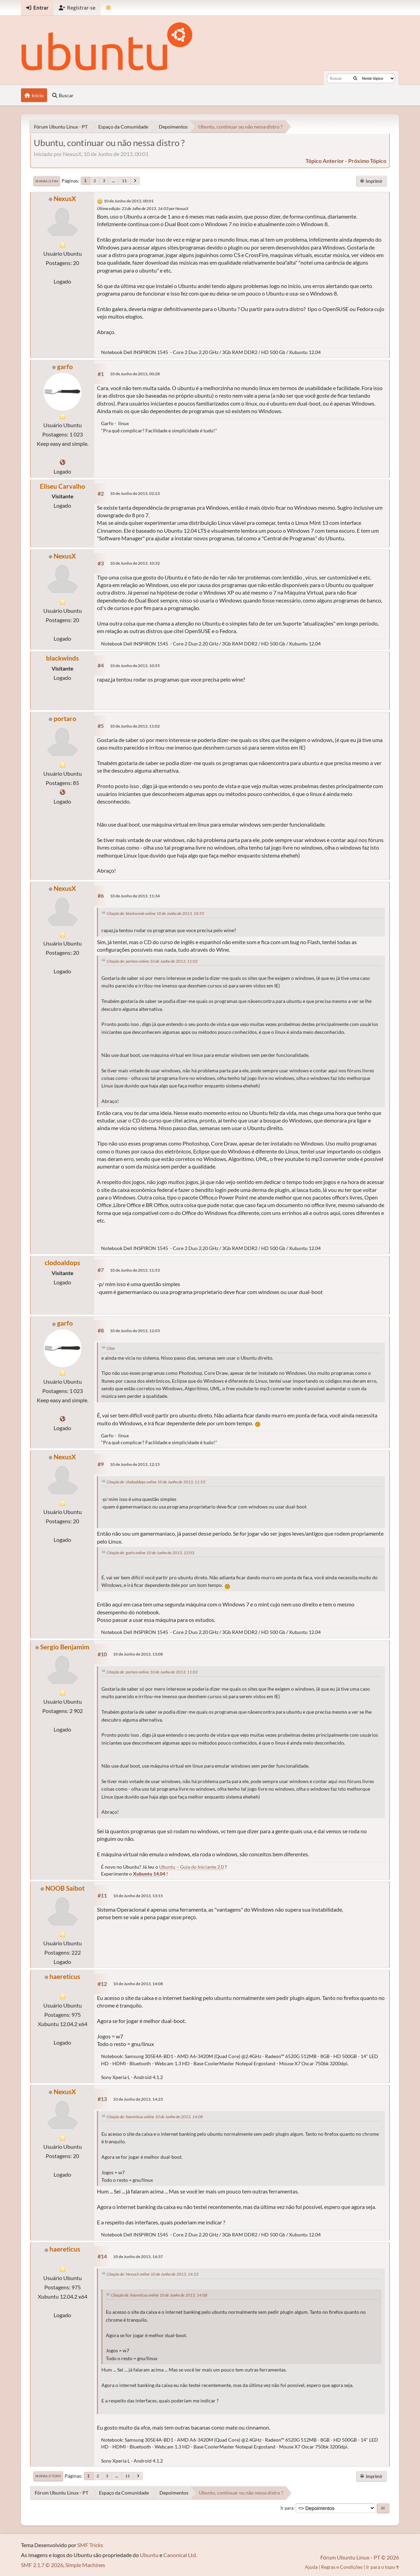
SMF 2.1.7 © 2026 (42, 2565)
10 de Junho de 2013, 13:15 (138, 1895)
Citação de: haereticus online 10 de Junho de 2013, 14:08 (155, 2116)
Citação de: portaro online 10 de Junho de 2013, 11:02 (152, 961)
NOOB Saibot (65, 1888)
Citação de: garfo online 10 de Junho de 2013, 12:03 (150, 1552)
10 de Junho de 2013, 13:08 (138, 1654)
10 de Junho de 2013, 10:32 (135, 563)
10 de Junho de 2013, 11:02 (135, 726)
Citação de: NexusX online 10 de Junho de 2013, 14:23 (152, 2274)
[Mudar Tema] (108, 7)
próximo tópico (367, 160)
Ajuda (311, 2567)
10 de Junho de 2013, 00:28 (135, 374)
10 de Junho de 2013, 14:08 (138, 1983)
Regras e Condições (342, 2567)
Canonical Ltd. (180, 2555)
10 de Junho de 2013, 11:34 (135, 896)
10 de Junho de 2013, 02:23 (135, 493)
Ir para (287, 2508)
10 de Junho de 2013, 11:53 (135, 1270)
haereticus (64, 1976)
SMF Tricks (90, 2545)
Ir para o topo (48, 2476)
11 (124, 180)
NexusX (65, 198)
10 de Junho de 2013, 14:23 (138, 2099)
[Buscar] (355, 78)
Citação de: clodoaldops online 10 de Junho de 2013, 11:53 (156, 1481)
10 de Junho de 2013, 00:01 (129, 201)
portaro (65, 718)
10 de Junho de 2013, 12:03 (135, 1330)
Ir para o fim (46, 181)
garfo (65, 367)
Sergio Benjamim (64, 1647)
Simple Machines (85, 2565)
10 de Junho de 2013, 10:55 (135, 665)
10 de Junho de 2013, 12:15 (135, 1464)
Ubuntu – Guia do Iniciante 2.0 (191, 1867)
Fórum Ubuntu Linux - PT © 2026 (359, 2557)
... (113, 180)
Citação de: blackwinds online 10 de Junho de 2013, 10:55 (155, 913)
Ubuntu (149, 2555)
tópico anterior (325, 160)
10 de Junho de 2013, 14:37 (138, 2256)
